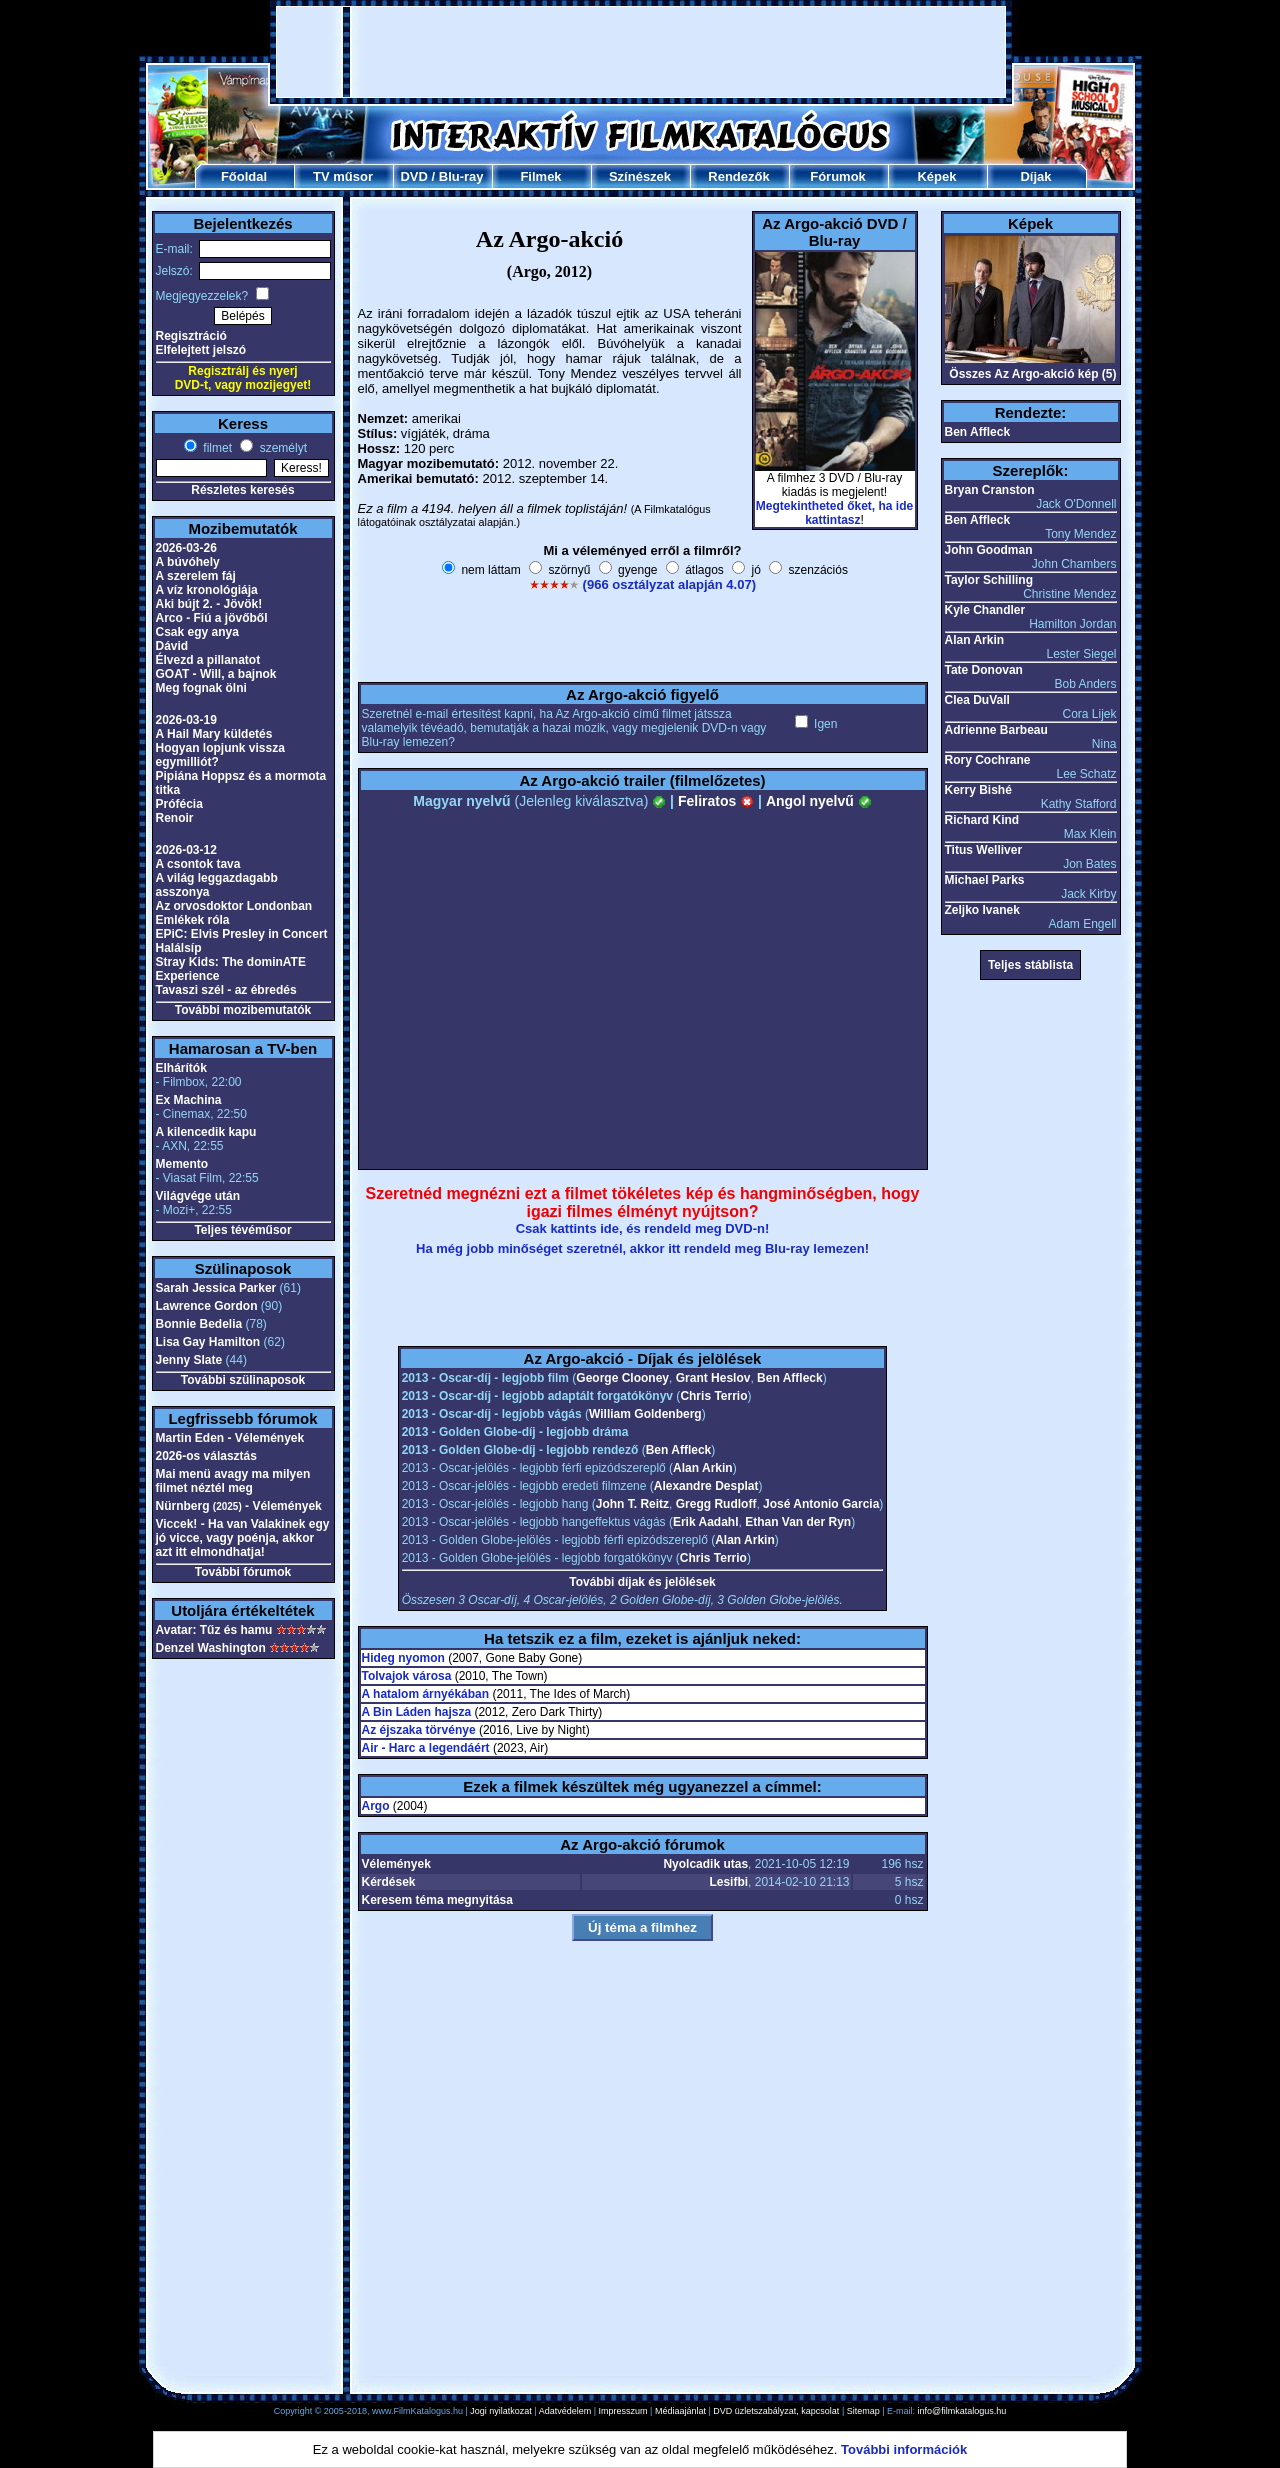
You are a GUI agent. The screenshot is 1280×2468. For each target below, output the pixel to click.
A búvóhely (188, 562)
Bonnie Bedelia (199, 1324)
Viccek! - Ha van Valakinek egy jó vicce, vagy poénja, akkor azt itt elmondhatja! (243, 1538)
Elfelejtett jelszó (201, 350)
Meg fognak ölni (201, 688)
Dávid (172, 646)
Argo (376, 1806)
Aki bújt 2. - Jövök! (209, 604)
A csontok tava (198, 864)
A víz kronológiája (207, 590)
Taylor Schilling (989, 580)
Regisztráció (191, 336)
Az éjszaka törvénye (419, 1730)
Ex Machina (189, 1100)
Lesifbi (728, 1882)
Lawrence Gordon (207, 1306)
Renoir (175, 818)
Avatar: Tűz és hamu (214, 1630)
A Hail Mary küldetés (214, 734)
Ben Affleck (790, 1378)
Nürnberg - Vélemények (239, 1506)
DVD (413, 176)
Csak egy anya (197, 632)
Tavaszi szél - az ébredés (226, 990)
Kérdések (389, 1882)
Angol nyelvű (819, 801)
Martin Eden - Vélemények (230, 1438)
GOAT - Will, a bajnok (216, 674)
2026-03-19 (186, 720)
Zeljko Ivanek (982, 910)
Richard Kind (982, 820)
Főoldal (244, 176)
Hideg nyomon (403, 1658)
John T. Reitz (632, 1504)
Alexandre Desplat (706, 1486)
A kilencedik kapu (206, 1132)
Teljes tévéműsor (242, 1230)
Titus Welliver (984, 850)
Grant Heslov (713, 1378)
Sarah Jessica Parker (216, 1288)
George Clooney (622, 1378)
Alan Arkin (703, 1468)
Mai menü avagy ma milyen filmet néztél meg (233, 1481)
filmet (216, 448)
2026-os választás (206, 1456)
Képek (936, 176)
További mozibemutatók (243, 1010)
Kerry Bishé (978, 790)
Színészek (640, 176)
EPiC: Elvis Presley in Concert (242, 934)
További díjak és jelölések (642, 1582)
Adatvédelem (565, 2411)
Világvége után (198, 1196)
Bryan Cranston (990, 490)
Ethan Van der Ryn (798, 1522)
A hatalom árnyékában (426, 1694)
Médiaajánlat (680, 2411)
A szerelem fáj (196, 576)
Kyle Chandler (985, 610)
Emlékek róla (193, 920)
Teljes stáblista (1030, 965)
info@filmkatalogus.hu (962, 2411)
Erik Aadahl (706, 1522)
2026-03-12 (186, 850)
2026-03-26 (186, 548)
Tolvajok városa (407, 1676)
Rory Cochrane (988, 760)
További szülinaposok (243, 1380)
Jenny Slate (189, 1360)
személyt (281, 448)
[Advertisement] (641, 52)
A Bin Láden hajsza (417, 1712)
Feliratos (716, 801)
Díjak (1035, 176)
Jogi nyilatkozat (501, 2411)
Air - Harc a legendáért (426, 1748)
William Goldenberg (645, 1414)
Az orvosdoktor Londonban (234, 906)
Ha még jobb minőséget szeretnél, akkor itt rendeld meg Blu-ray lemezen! (642, 1248)
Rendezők (738, 176)
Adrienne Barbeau (996, 730)
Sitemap (863, 2411)
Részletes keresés (242, 490)
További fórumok (243, 1572)
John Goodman (989, 550)
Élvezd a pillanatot (208, 660)
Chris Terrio (713, 1396)
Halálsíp (179, 948)
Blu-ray (461, 176)
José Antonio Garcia (821, 1504)
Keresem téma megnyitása (437, 1900)
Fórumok (838, 176)
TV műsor (343, 176)
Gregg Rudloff (716, 1504)
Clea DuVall (977, 700)
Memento (182, 1164)
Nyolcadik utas (705, 1864)
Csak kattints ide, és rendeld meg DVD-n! (643, 1228)
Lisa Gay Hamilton (208, 1342)
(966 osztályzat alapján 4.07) (669, 584)
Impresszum (623, 2411)
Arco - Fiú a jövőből (212, 618)
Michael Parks (985, 880)
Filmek (540, 176)
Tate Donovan (984, 670)
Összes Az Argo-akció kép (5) (1032, 374)
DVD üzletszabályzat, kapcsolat (776, 2411)
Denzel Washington (211, 1648)
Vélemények (396, 1864)
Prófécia (179, 804)
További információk (904, 2449)
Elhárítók (181, 1068)
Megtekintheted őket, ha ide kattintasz (834, 513)
